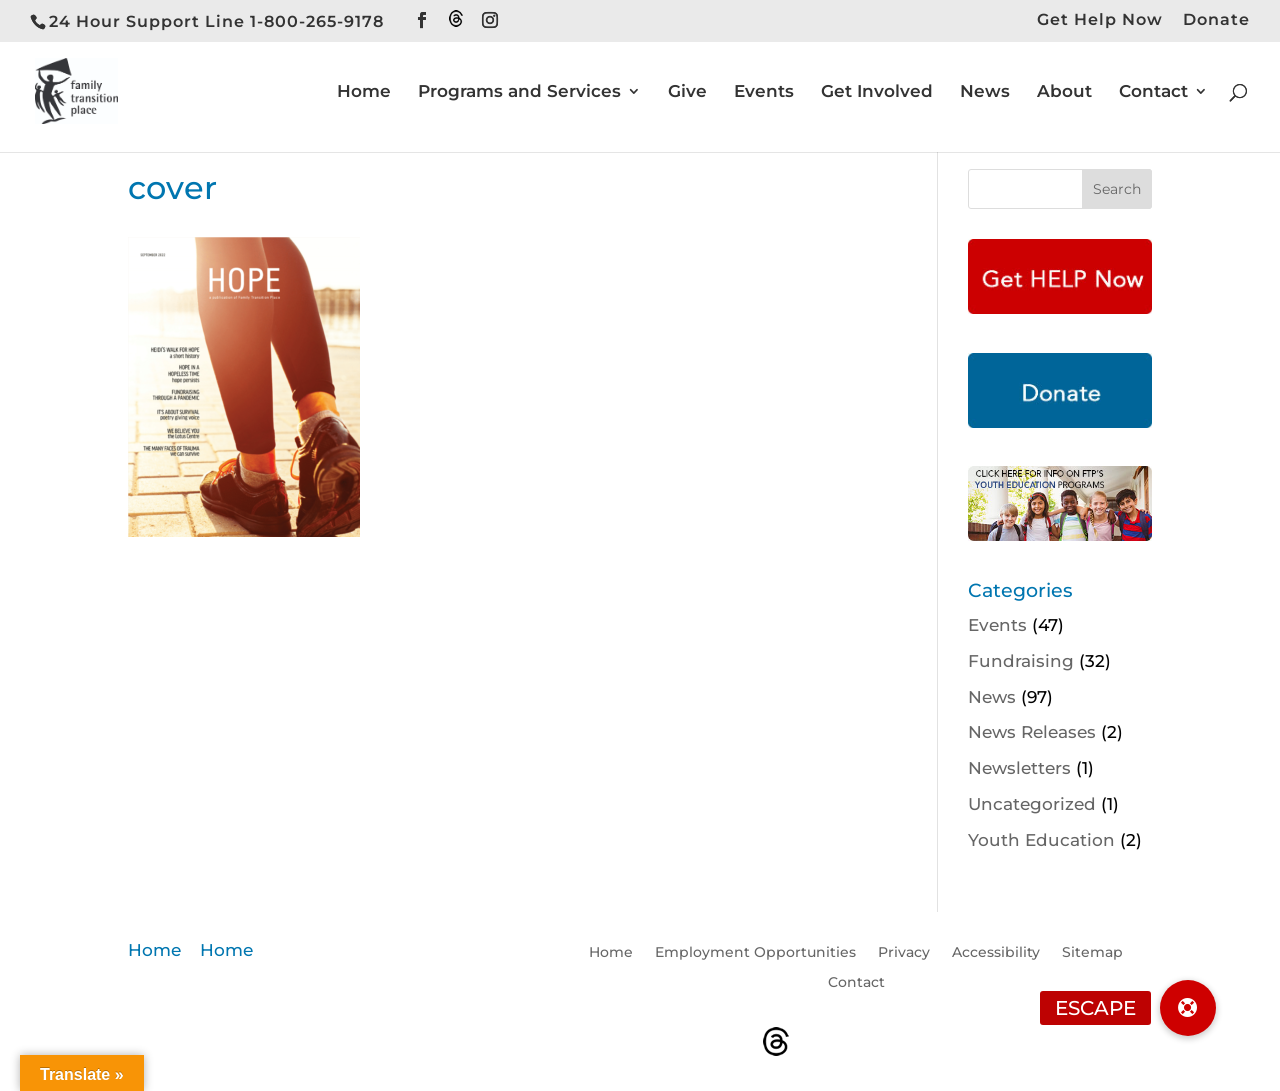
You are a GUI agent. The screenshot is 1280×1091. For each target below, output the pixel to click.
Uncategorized (1032, 804)
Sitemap (1092, 953)
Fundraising (1021, 661)
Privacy (904, 953)
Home (364, 92)
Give (687, 92)
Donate (1216, 20)
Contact (1153, 92)
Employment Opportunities (755, 953)
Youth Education (1041, 840)
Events (764, 92)
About (1064, 92)
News (985, 92)
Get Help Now (1100, 20)
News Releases (1032, 732)
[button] (1188, 1008)
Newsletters (1019, 768)
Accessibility (996, 953)
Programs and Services (519, 92)
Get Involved (877, 92)
